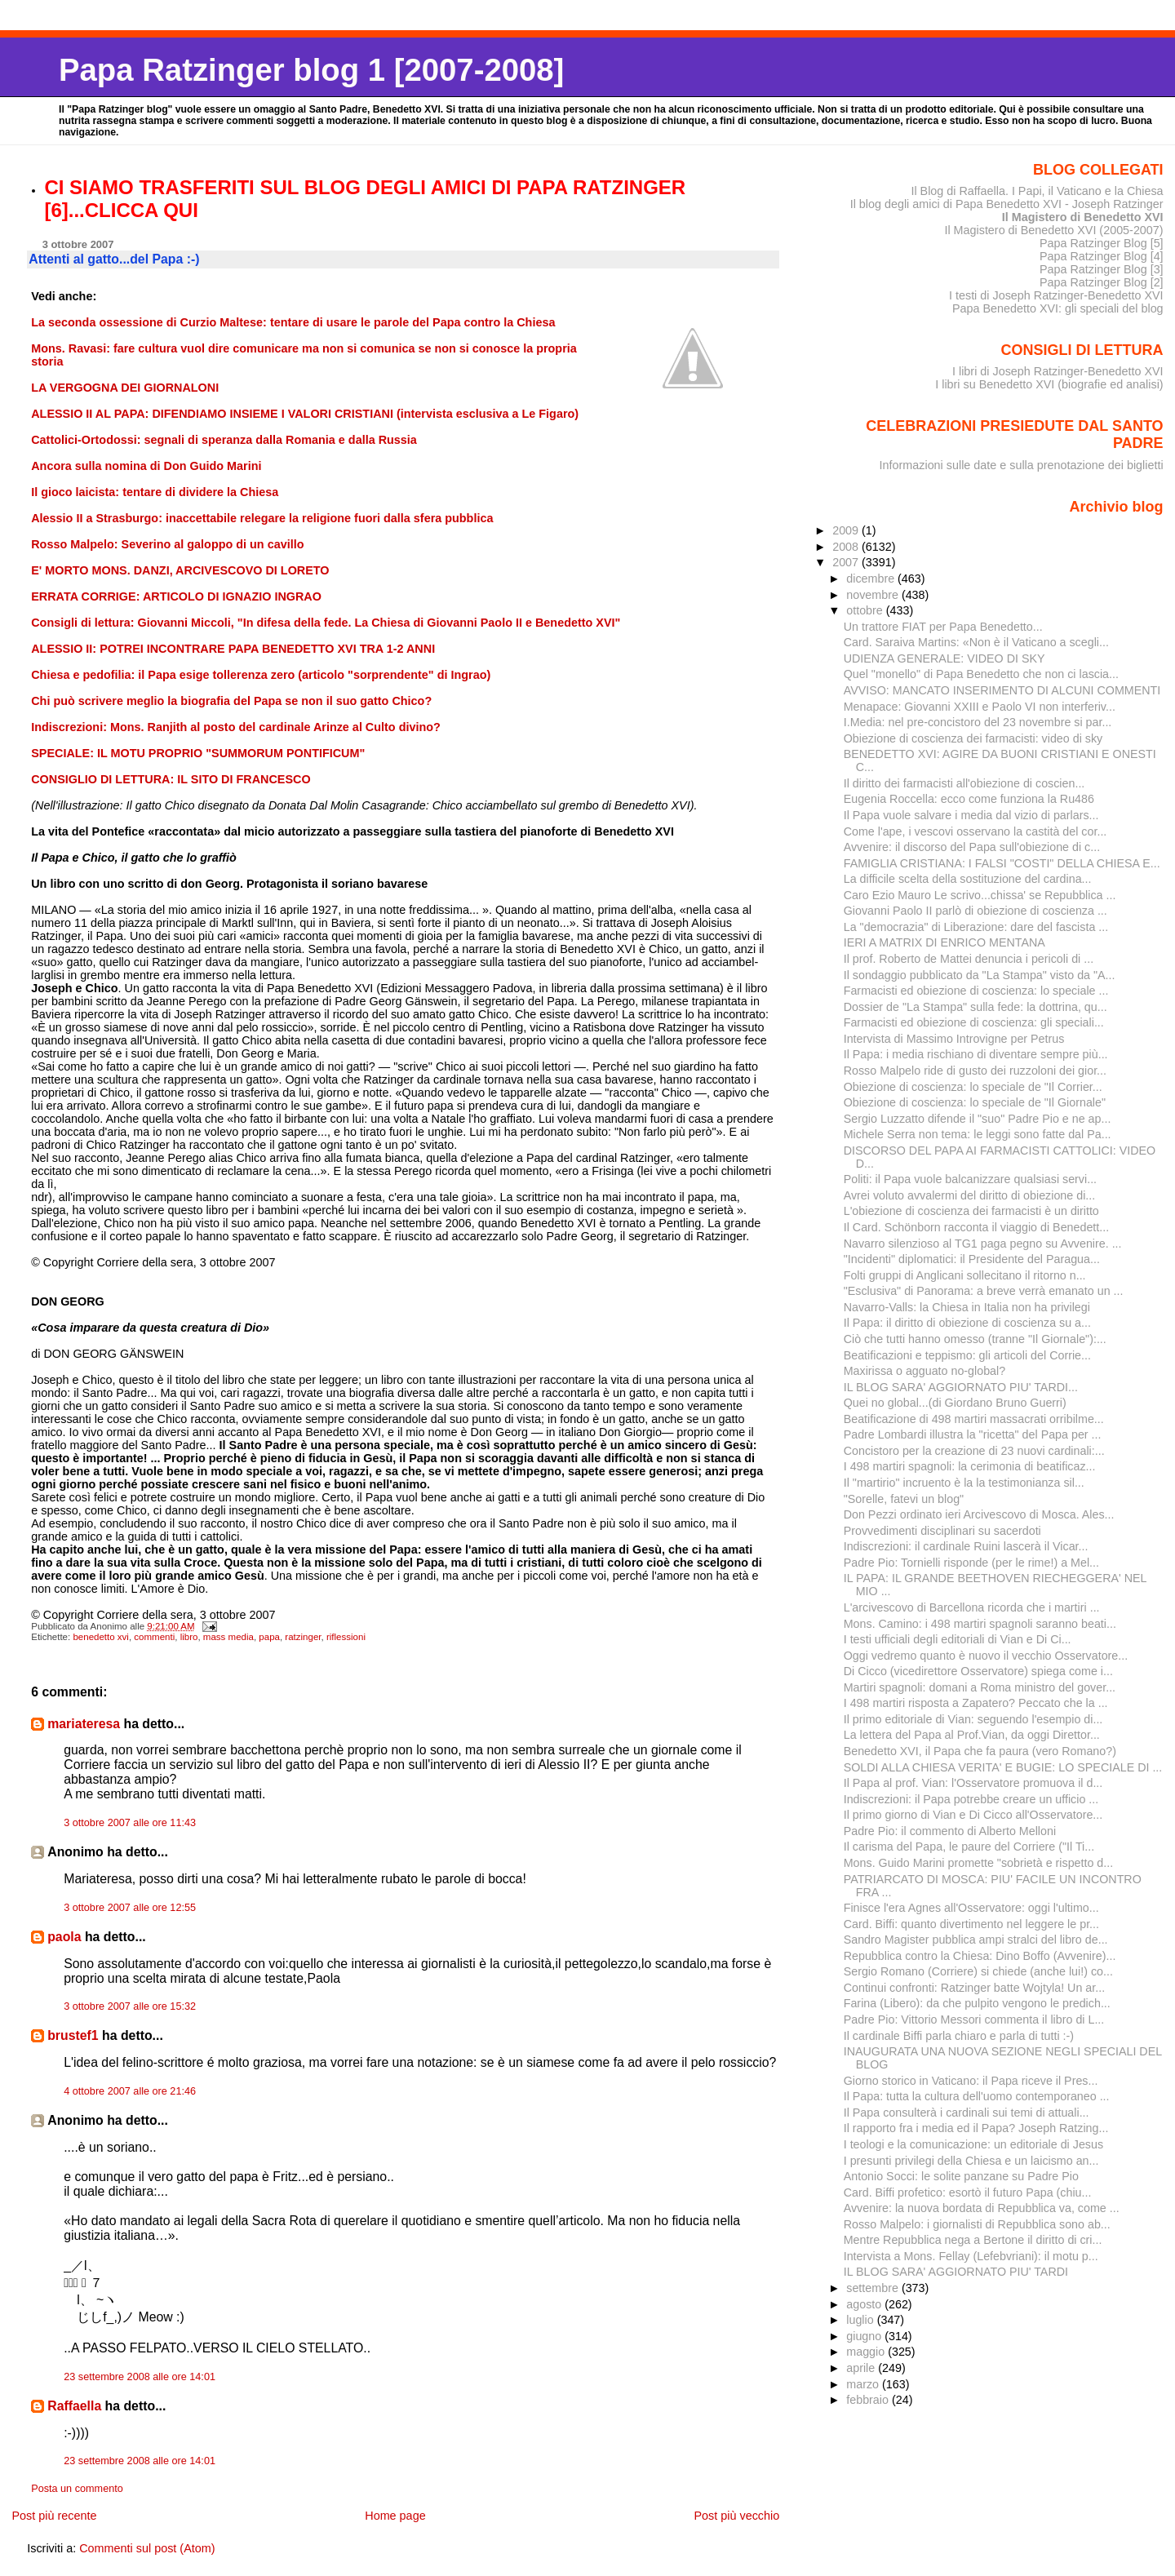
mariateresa (83, 1724)
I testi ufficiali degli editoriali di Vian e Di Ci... (957, 1639)
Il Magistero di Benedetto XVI (1083, 217)
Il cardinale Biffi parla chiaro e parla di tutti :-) (959, 2035)
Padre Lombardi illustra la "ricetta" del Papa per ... (973, 1434)
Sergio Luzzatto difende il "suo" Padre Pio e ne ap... (977, 1118)
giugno (865, 2336)
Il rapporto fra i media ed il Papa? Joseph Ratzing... (976, 2128)
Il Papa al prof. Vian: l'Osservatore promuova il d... (973, 1782)
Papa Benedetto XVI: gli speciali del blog (1058, 308)
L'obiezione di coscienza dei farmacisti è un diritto (971, 1210)
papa (269, 1637)
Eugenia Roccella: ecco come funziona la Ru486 (969, 798)
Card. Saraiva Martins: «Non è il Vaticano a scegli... (976, 642)
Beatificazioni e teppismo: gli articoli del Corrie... (967, 1355)
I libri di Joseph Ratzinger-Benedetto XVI (1058, 371)
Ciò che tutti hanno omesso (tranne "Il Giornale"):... (975, 1339)
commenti (154, 1637)
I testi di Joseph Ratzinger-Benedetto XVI (1056, 295)
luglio (861, 2319)
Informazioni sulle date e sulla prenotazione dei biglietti (1022, 465)
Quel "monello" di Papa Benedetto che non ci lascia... (981, 674)
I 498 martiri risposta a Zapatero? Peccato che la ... (976, 1702)
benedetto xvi (101, 1637)
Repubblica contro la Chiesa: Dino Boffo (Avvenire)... (980, 1955)
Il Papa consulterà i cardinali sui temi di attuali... (966, 2112)
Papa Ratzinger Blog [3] (1102, 269)
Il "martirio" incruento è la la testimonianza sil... (964, 1482)
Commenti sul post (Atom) (147, 2548)
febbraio (869, 2399)
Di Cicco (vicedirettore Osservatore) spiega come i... (978, 1671)
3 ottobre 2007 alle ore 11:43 (130, 1823)
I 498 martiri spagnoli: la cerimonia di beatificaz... (970, 1466)
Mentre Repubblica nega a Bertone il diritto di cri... (973, 2239)
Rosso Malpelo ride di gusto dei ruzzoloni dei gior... (975, 1070)
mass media (228, 1637)
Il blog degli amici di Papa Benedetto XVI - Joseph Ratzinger (1007, 204)
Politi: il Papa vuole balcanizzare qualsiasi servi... (970, 1179)
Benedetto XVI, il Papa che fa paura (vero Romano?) (980, 1751)
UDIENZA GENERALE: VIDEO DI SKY (944, 658)
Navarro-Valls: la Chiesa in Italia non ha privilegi (967, 1307)
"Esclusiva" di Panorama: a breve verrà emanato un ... (984, 1290)
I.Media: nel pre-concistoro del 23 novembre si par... (978, 722)
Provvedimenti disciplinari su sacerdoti (942, 1530)
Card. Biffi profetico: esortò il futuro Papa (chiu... (968, 2192)
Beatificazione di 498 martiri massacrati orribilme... (974, 1418)
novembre (874, 594)
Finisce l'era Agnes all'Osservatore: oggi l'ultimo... (971, 1907)
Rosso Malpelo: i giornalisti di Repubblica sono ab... (977, 2224)
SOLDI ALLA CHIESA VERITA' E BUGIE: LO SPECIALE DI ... (1003, 1767)
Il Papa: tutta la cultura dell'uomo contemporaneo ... (977, 2096)
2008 (847, 546)
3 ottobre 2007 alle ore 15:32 (130, 2006)
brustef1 (72, 2035)
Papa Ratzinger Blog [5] (1102, 243)
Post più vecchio (736, 2515)
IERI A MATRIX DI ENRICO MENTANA (944, 942)
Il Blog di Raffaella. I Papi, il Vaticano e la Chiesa (1037, 190)
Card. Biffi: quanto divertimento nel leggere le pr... (971, 1924)
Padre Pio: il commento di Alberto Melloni (950, 1831)
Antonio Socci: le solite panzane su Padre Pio (961, 2176)
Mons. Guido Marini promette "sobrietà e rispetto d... (979, 1862)
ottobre (866, 610)
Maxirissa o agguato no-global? (924, 1370)
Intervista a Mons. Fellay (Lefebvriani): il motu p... (971, 2256)
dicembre (872, 578)
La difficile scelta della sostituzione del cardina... (968, 878)
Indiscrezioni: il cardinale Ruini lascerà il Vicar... (966, 1546)
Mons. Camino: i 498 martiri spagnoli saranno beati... (980, 1623)
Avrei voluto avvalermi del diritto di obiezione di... (970, 1195)
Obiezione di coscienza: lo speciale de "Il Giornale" (975, 1102)
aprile (862, 2367)
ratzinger (303, 1637)
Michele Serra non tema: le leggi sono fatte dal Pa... (977, 1134)
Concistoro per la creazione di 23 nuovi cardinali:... (974, 1450)
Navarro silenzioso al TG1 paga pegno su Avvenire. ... (983, 1243)
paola (64, 1937)
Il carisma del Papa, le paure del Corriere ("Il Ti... (969, 1846)
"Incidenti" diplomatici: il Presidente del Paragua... (972, 1259)
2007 (847, 562)
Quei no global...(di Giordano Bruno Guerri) (955, 1402)
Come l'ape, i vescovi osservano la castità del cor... (975, 831)
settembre (874, 2287)
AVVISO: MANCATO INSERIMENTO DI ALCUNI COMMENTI (1002, 690)
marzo (864, 2384)
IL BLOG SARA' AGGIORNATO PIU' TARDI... (961, 1387)
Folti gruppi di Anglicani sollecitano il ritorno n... (965, 1275)
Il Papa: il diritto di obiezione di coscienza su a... (967, 1322)
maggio (867, 2351)
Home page (395, 2515)
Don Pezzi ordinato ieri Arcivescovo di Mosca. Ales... (979, 1514)
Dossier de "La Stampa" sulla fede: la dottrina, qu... (975, 1006)
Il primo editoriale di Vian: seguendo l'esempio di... (973, 1719)
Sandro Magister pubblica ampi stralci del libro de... (976, 1939)
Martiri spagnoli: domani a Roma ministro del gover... (979, 1687)
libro (189, 1637)
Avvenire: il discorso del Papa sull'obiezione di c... (972, 846)
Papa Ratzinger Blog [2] (1102, 282)
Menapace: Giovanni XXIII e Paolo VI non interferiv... (979, 706)
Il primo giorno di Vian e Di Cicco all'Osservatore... (973, 1814)
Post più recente (53, 2515)
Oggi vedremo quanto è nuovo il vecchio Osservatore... (986, 1655)
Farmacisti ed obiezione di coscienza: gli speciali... (974, 1022)
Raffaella (74, 2406)
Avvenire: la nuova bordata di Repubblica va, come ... (982, 2208)
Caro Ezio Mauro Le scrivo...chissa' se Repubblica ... (980, 895)
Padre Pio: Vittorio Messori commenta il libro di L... (974, 2019)
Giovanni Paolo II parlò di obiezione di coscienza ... (975, 910)
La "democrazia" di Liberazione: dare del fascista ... (976, 926)
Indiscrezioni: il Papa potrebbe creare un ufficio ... (971, 1799)
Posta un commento (77, 2488)
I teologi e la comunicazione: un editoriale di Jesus (973, 2144)
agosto (865, 2304)
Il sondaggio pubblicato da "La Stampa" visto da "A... (979, 975)
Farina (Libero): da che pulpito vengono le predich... (977, 2003)
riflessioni (346, 1637)
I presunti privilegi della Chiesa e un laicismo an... (971, 2160)
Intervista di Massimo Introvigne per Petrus (954, 1038)
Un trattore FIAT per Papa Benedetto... (943, 626)
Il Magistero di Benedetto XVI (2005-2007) (1053, 230)
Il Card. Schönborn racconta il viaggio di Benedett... (976, 1227)
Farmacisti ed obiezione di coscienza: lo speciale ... (976, 990)
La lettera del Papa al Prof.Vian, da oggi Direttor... (972, 1734)
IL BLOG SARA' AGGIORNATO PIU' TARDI (956, 2271)
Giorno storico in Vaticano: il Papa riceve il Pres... (971, 2080)
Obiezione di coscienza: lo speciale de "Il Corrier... (973, 1086)
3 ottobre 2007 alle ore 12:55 (130, 1907)
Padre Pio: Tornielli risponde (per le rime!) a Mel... (971, 1562)
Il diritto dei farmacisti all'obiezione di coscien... (964, 783)
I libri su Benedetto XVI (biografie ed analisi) (1049, 384)
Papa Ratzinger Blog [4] (1102, 256)
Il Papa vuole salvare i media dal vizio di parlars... (971, 815)
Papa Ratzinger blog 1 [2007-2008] (311, 69)
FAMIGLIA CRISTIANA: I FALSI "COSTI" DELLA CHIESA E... (1002, 863)
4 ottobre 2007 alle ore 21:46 (130, 2091)
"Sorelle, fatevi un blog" (904, 1498)
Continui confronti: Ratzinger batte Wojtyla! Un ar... (974, 1987)
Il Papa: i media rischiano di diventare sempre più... (976, 1054)
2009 (847, 530)
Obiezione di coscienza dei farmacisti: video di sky (973, 738)
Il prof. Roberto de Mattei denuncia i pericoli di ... (968, 958)
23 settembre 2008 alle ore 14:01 (139, 2377)
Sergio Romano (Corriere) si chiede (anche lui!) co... (978, 1971)
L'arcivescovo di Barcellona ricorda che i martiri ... (972, 1607)
